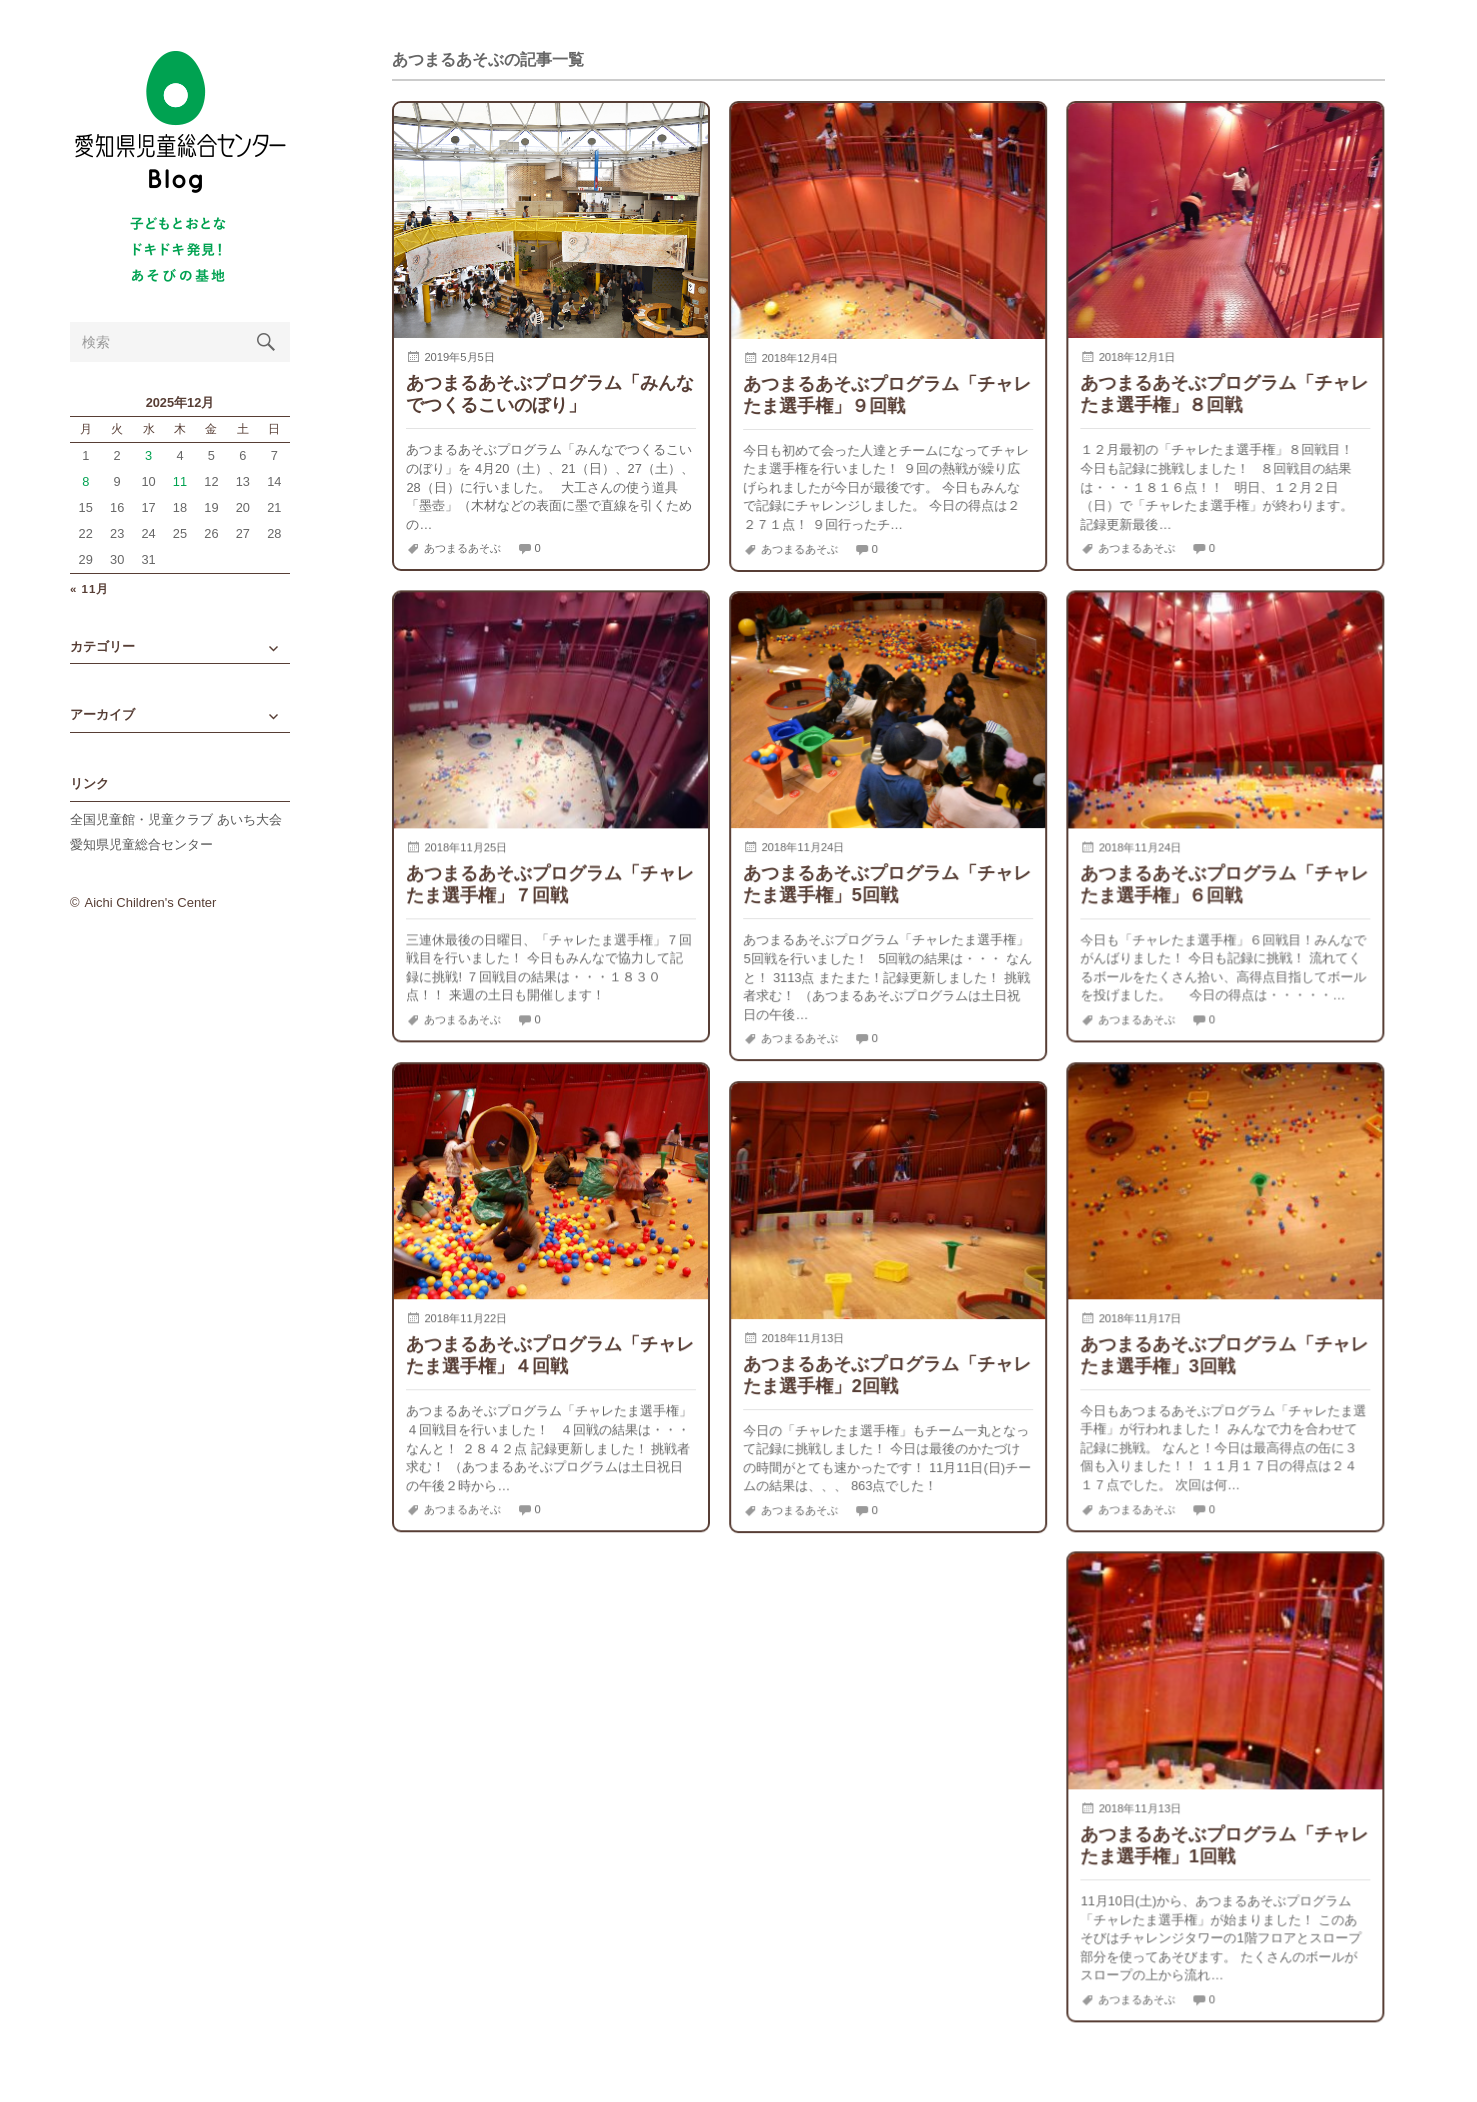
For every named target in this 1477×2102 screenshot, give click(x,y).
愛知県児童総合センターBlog (180, 122)
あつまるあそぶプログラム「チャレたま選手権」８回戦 (1224, 393)
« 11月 (89, 589)
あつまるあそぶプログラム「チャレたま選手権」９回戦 (887, 394)
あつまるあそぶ (462, 548)
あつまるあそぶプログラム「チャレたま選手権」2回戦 (887, 1374)
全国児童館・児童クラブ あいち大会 (176, 819)
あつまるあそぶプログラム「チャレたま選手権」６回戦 (1224, 883)
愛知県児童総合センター (141, 844)
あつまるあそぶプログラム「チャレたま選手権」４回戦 (550, 1354)
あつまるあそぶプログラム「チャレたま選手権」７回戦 (550, 883)
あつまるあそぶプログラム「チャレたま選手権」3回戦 (1224, 1354)
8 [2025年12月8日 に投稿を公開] (85, 481)
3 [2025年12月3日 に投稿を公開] (148, 455)
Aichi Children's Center (151, 902)
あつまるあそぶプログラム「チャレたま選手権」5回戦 (887, 883)
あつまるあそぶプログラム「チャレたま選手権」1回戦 (1224, 1844)
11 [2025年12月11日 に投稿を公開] (180, 481)
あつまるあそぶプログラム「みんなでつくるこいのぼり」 (550, 393)
